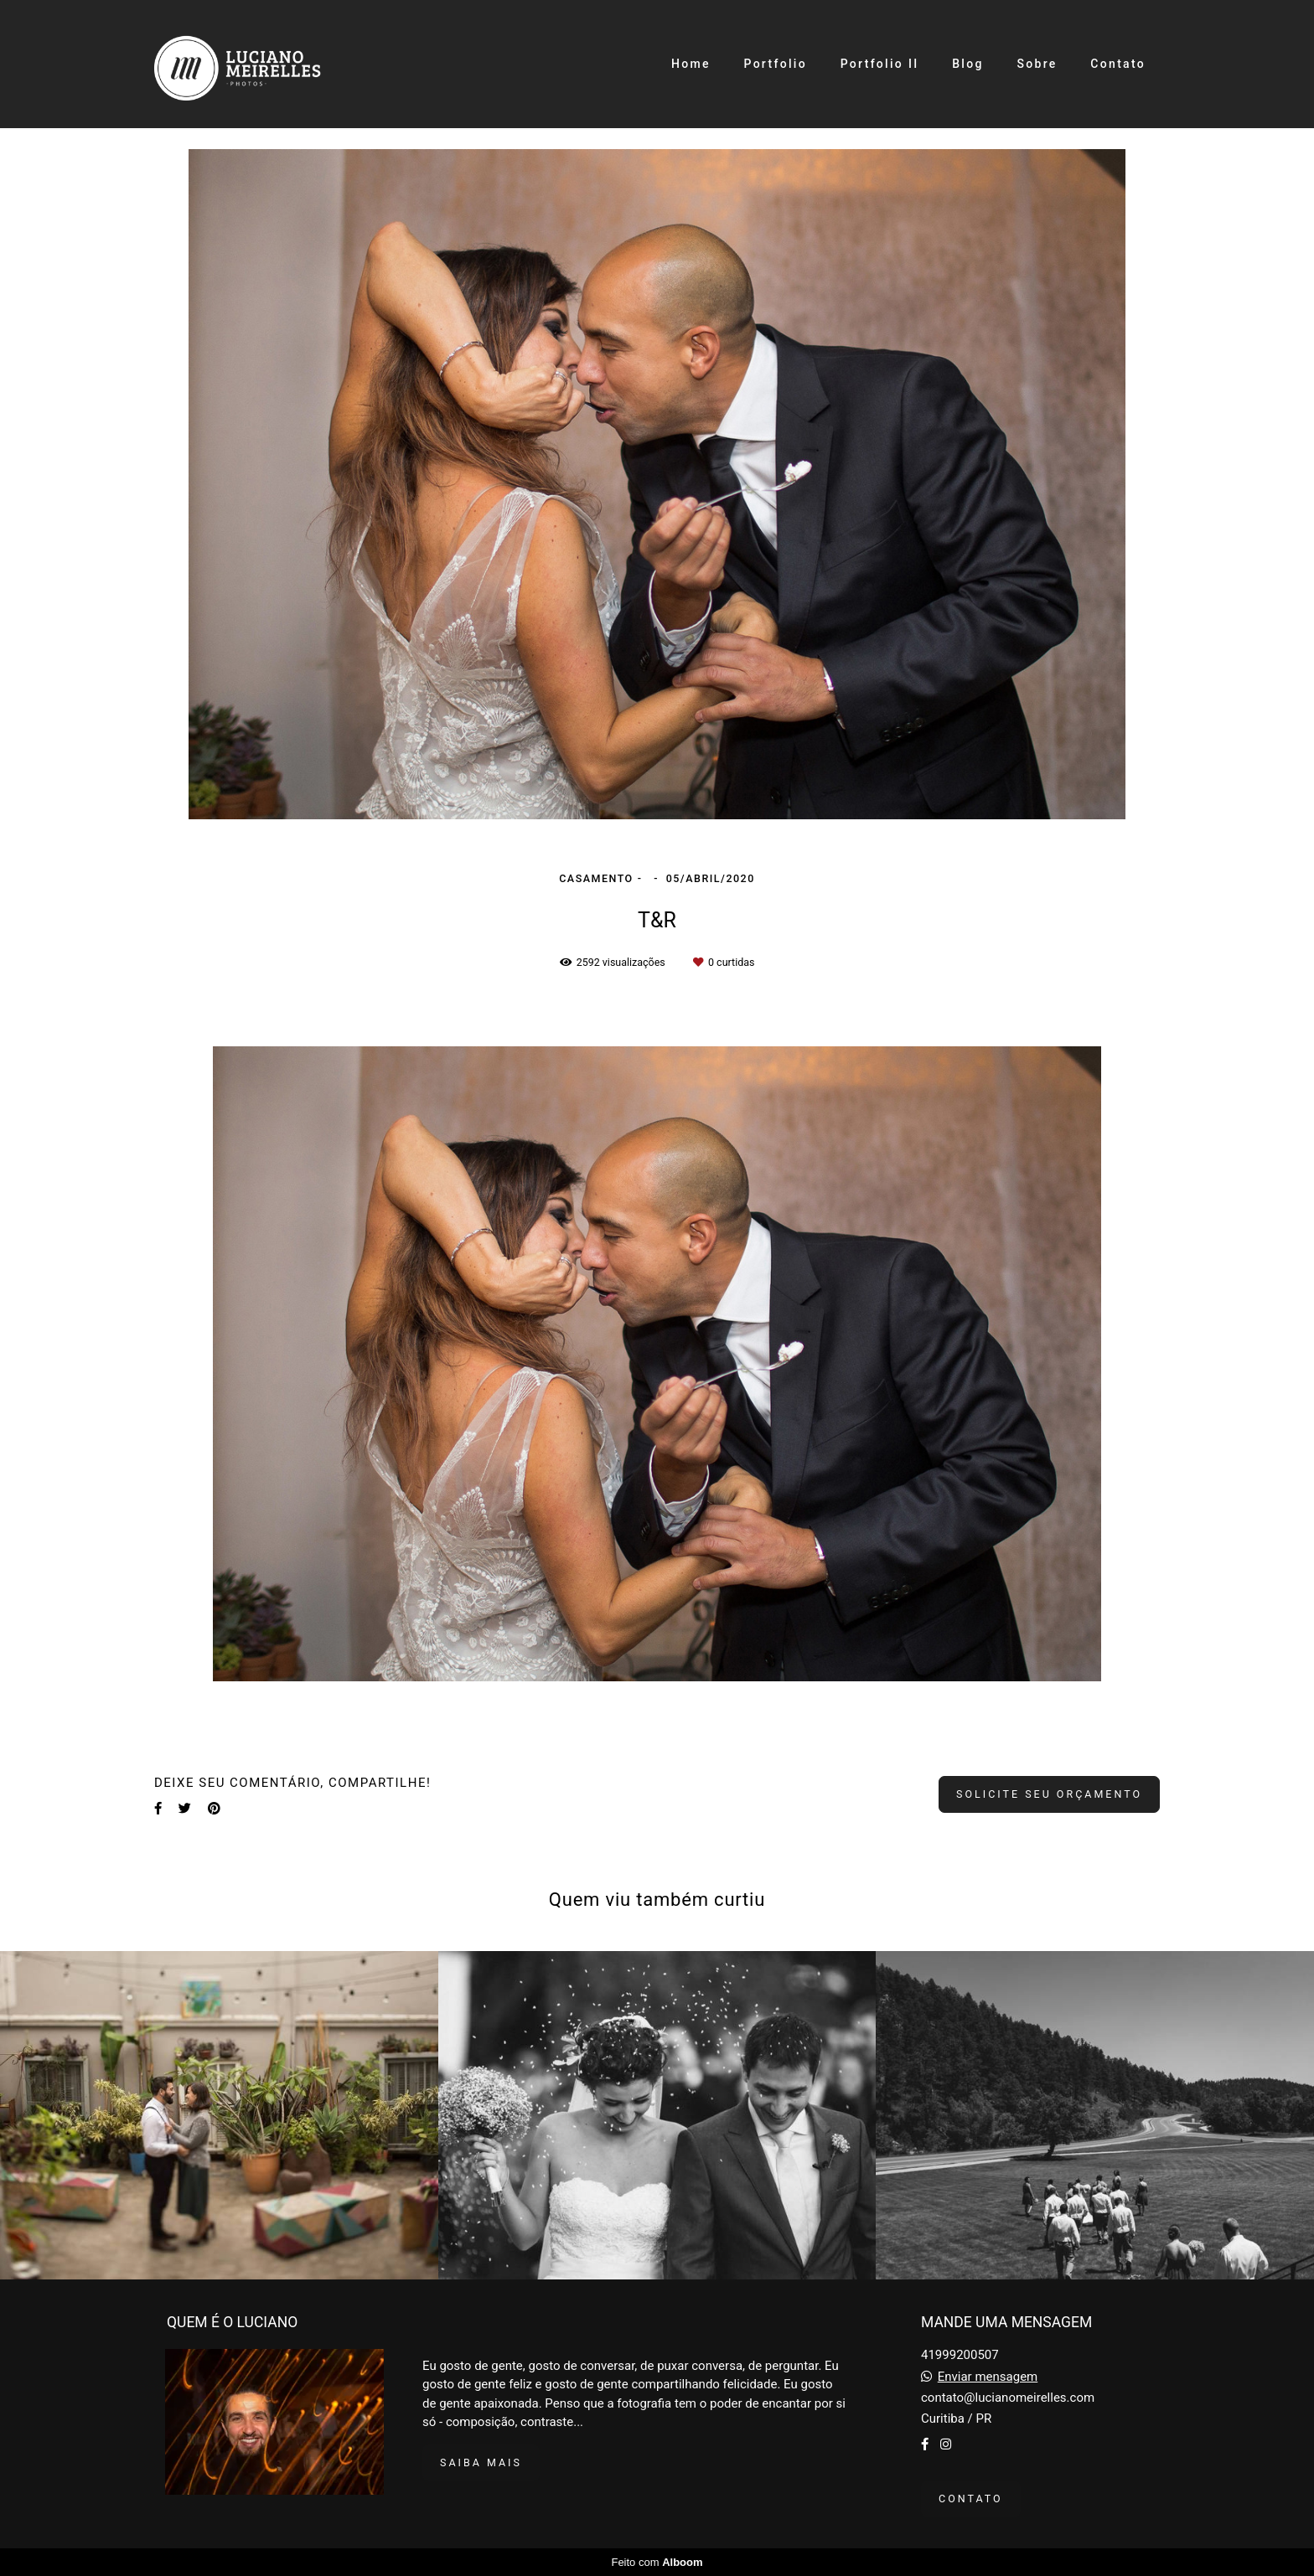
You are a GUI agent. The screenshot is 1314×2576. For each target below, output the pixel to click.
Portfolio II (880, 63)
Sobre (1037, 63)
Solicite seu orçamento (1049, 1794)
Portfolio (774, 63)
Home (691, 63)
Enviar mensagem (988, 2377)
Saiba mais (481, 2462)
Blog (968, 63)
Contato (1118, 63)
